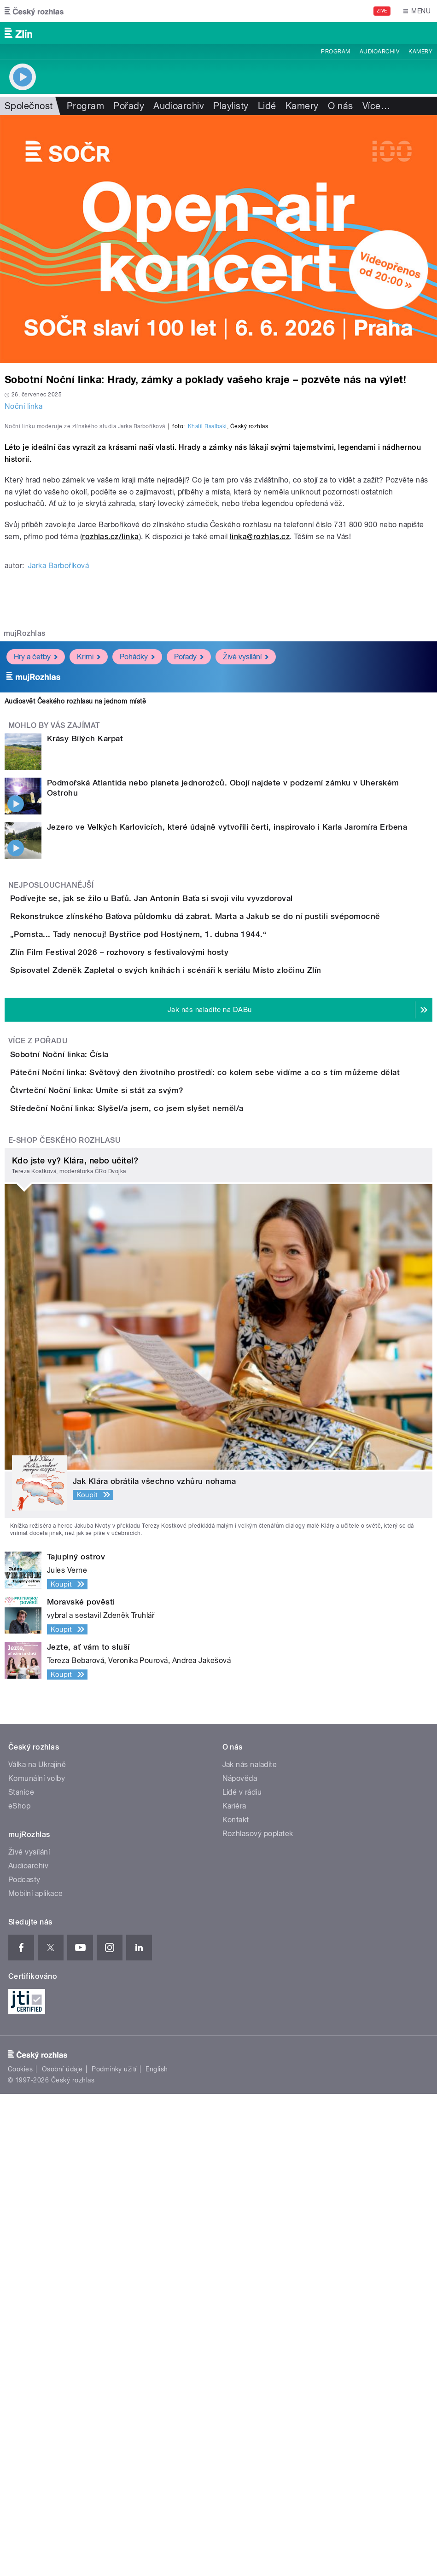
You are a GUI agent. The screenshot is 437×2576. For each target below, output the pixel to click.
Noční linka (23, 406)
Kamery (420, 51)
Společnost (29, 105)
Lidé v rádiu (242, 2274)
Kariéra (234, 2288)
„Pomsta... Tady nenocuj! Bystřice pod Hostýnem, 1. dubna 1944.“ (175, 1232)
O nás (340, 105)
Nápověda (239, 2260)
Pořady (128, 105)
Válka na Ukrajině (37, 2246)
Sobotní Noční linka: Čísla (96, 1431)
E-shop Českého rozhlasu (64, 1621)
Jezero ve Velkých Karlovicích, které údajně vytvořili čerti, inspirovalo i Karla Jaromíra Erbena (227, 1072)
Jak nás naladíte (249, 2246)
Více (376, 105)
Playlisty (230, 105)
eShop (19, 2288)
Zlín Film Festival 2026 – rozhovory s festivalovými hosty (156, 1276)
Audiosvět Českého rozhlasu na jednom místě (75, 947)
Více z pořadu (38, 1417)
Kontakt (235, 2301)
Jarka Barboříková (58, 811)
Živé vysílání (245, 902)
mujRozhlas (25, 879)
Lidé (267, 105)
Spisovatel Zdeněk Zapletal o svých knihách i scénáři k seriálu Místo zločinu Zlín (202, 1321)
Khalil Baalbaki (207, 672)
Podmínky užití (114, 2550)
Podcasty (24, 2361)
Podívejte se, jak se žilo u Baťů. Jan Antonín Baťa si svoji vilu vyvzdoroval (188, 1144)
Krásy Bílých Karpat (85, 984)
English (157, 2550)
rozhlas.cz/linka (110, 782)
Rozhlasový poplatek (257, 2315)
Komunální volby (36, 2260)
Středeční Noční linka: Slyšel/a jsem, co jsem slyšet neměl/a (163, 1563)
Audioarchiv (379, 51)
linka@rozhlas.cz (260, 782)
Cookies (20, 2550)
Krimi (88, 902)
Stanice (21, 2274)
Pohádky (137, 902)
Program (335, 51)
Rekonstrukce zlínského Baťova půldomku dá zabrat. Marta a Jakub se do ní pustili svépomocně (232, 1188)
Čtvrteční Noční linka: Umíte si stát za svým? (134, 1519)
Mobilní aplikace (35, 2375)
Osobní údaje (62, 2550)
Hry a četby (36, 902)
